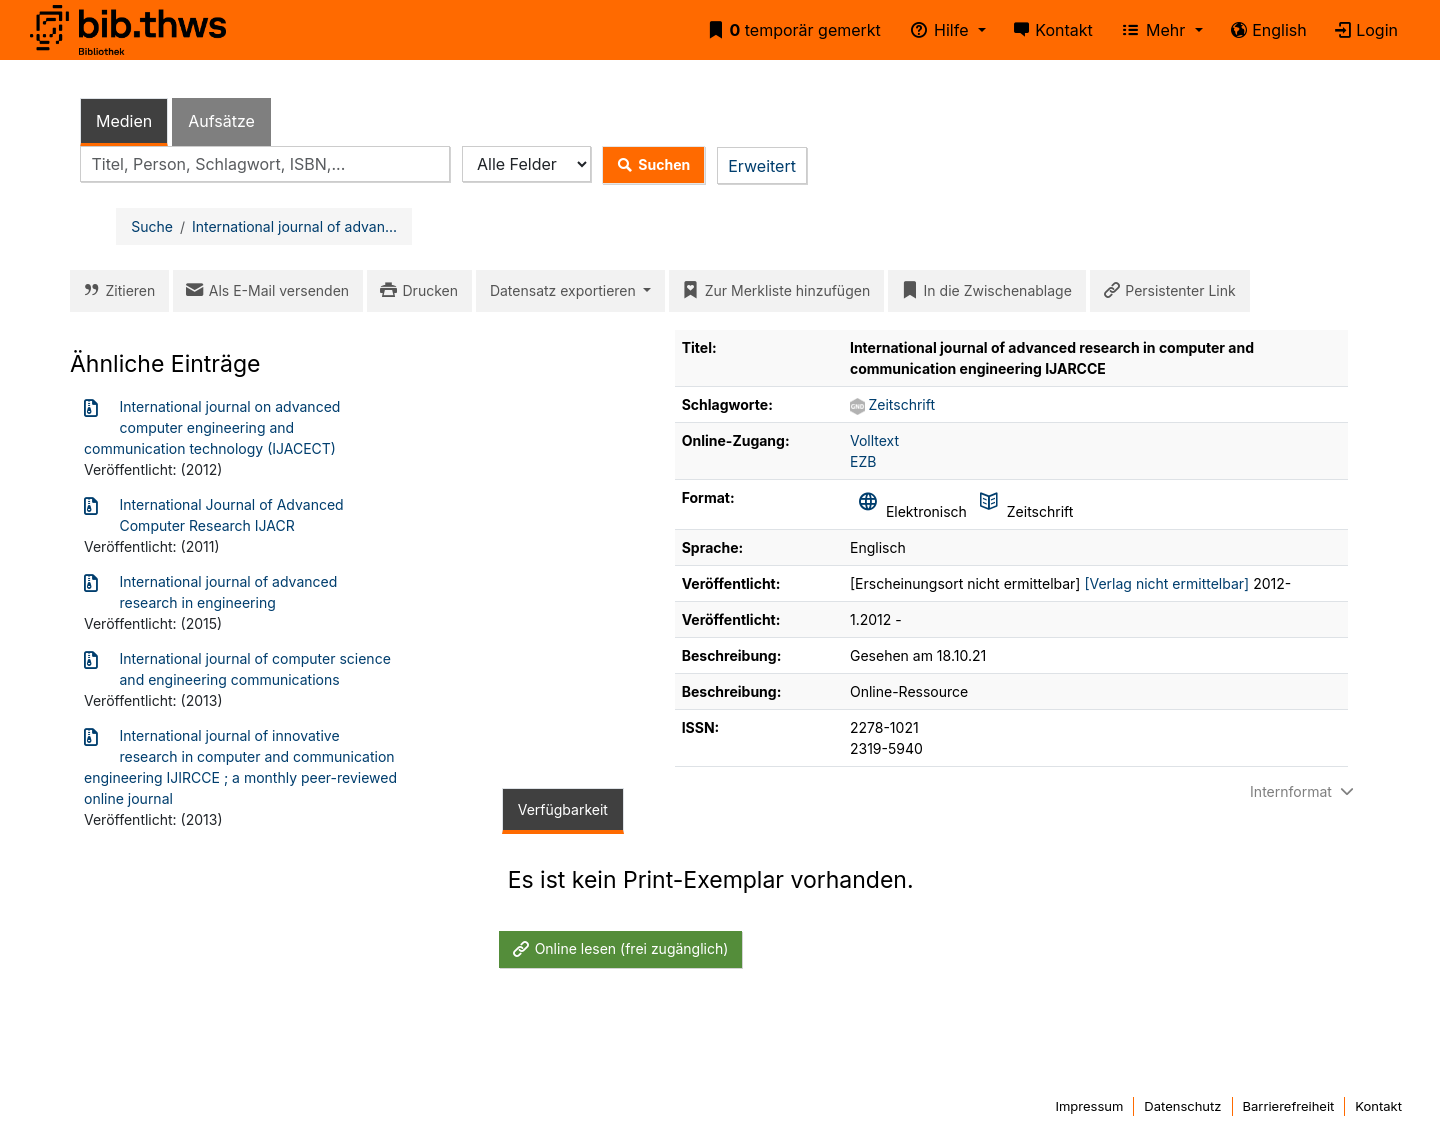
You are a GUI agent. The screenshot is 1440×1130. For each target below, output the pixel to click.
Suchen (649, 165)
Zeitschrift (901, 404)
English (1265, 30)
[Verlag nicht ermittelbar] (1166, 583)
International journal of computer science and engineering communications (237, 668)
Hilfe (936, 30)
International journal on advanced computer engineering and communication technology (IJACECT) (212, 426)
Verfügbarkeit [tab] (563, 809)
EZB (863, 461)
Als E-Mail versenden (264, 291)
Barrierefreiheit (1289, 1106)
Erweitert (762, 166)
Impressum (1089, 1106)
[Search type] (526, 164)
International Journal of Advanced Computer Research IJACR (214, 514)
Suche (152, 226)
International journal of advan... (294, 226)
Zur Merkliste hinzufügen (772, 291)
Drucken (415, 291)
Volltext (874, 440)
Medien (124, 121)
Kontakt (1049, 30)
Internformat (1304, 791)
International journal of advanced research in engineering (210, 591)
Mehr (1150, 30)
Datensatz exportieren (565, 290)
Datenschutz (1182, 1106)
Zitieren (115, 291)
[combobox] (265, 164)
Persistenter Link (1166, 291)
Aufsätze (221, 121)
